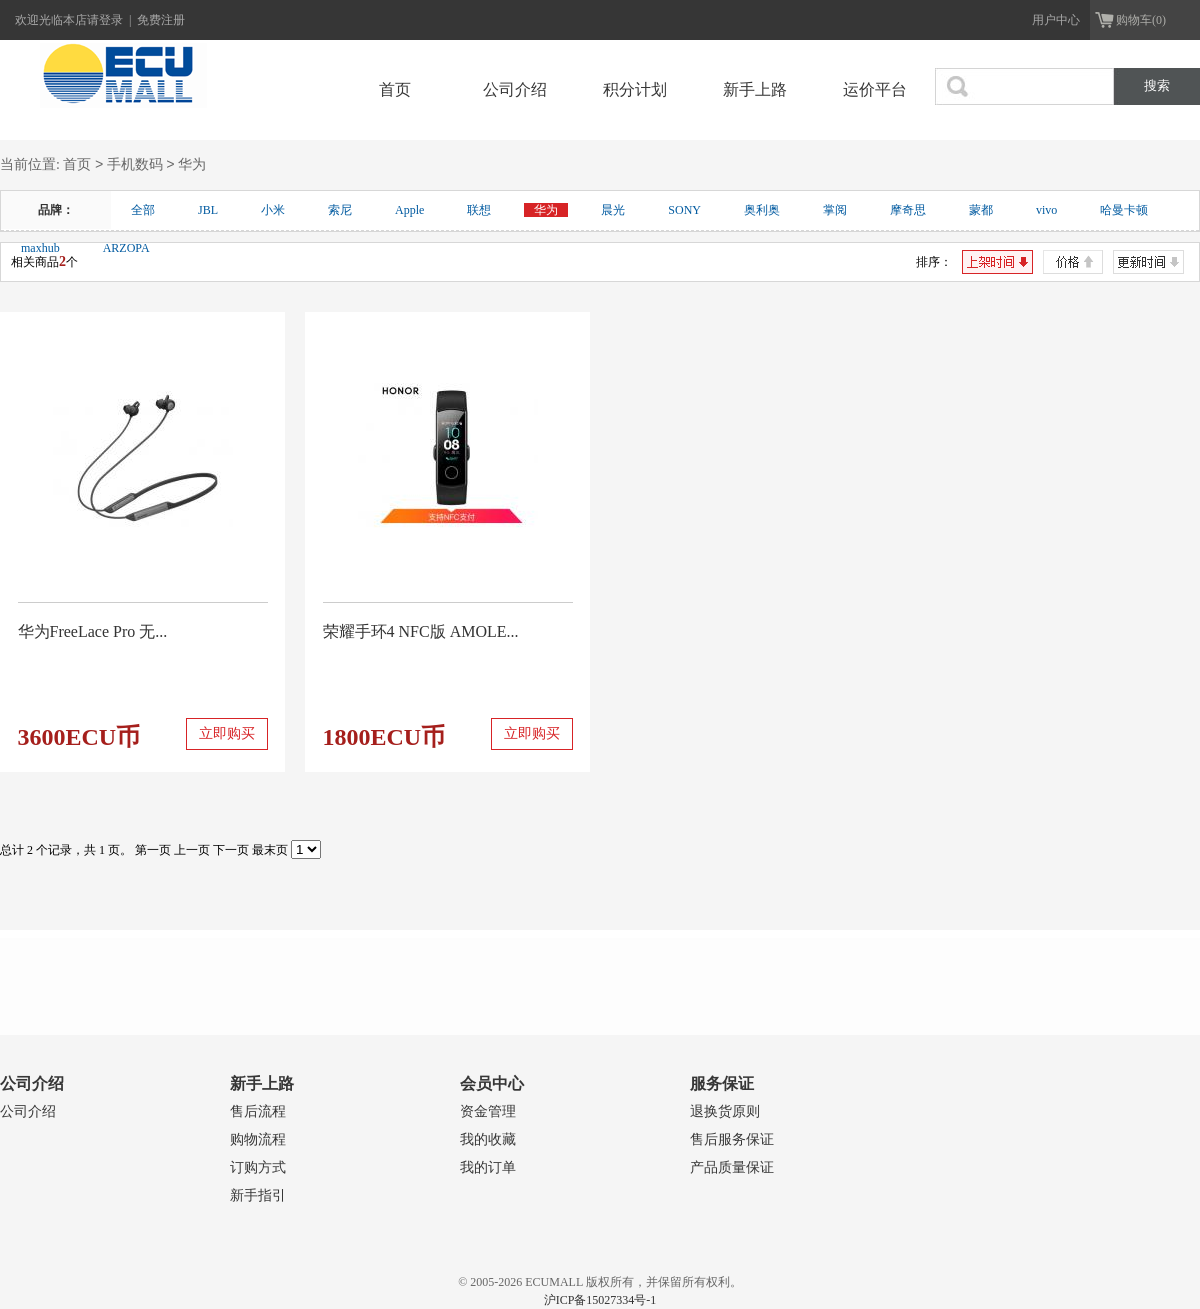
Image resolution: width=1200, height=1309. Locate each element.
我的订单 (488, 1167)
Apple (409, 210)
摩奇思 (908, 210)
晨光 (613, 210)
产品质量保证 (732, 1167)
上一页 (192, 850)
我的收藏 (488, 1139)
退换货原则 (725, 1111)
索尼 (340, 210)
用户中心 (1056, 20)
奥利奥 (762, 210)
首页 (395, 89)
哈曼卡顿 (1124, 210)
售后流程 (258, 1111)
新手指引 (258, 1195)
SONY (684, 210)
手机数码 (135, 165)
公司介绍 (515, 89)
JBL (208, 210)
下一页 (231, 850)
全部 (143, 210)
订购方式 (258, 1167)
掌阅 (835, 210)
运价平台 (875, 89)
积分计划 (635, 89)
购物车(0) (1141, 20)
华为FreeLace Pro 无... (93, 631)
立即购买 (227, 733)
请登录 (106, 20)
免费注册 (161, 20)
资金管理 (488, 1111)
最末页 (270, 850)
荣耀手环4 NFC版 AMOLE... (421, 631)
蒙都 (981, 210)
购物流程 (258, 1139)
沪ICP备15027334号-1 (600, 1300)
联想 (479, 210)
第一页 (153, 850)
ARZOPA (126, 248)
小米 (273, 210)
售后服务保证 (732, 1139)
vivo (1046, 210)
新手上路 (755, 89)
